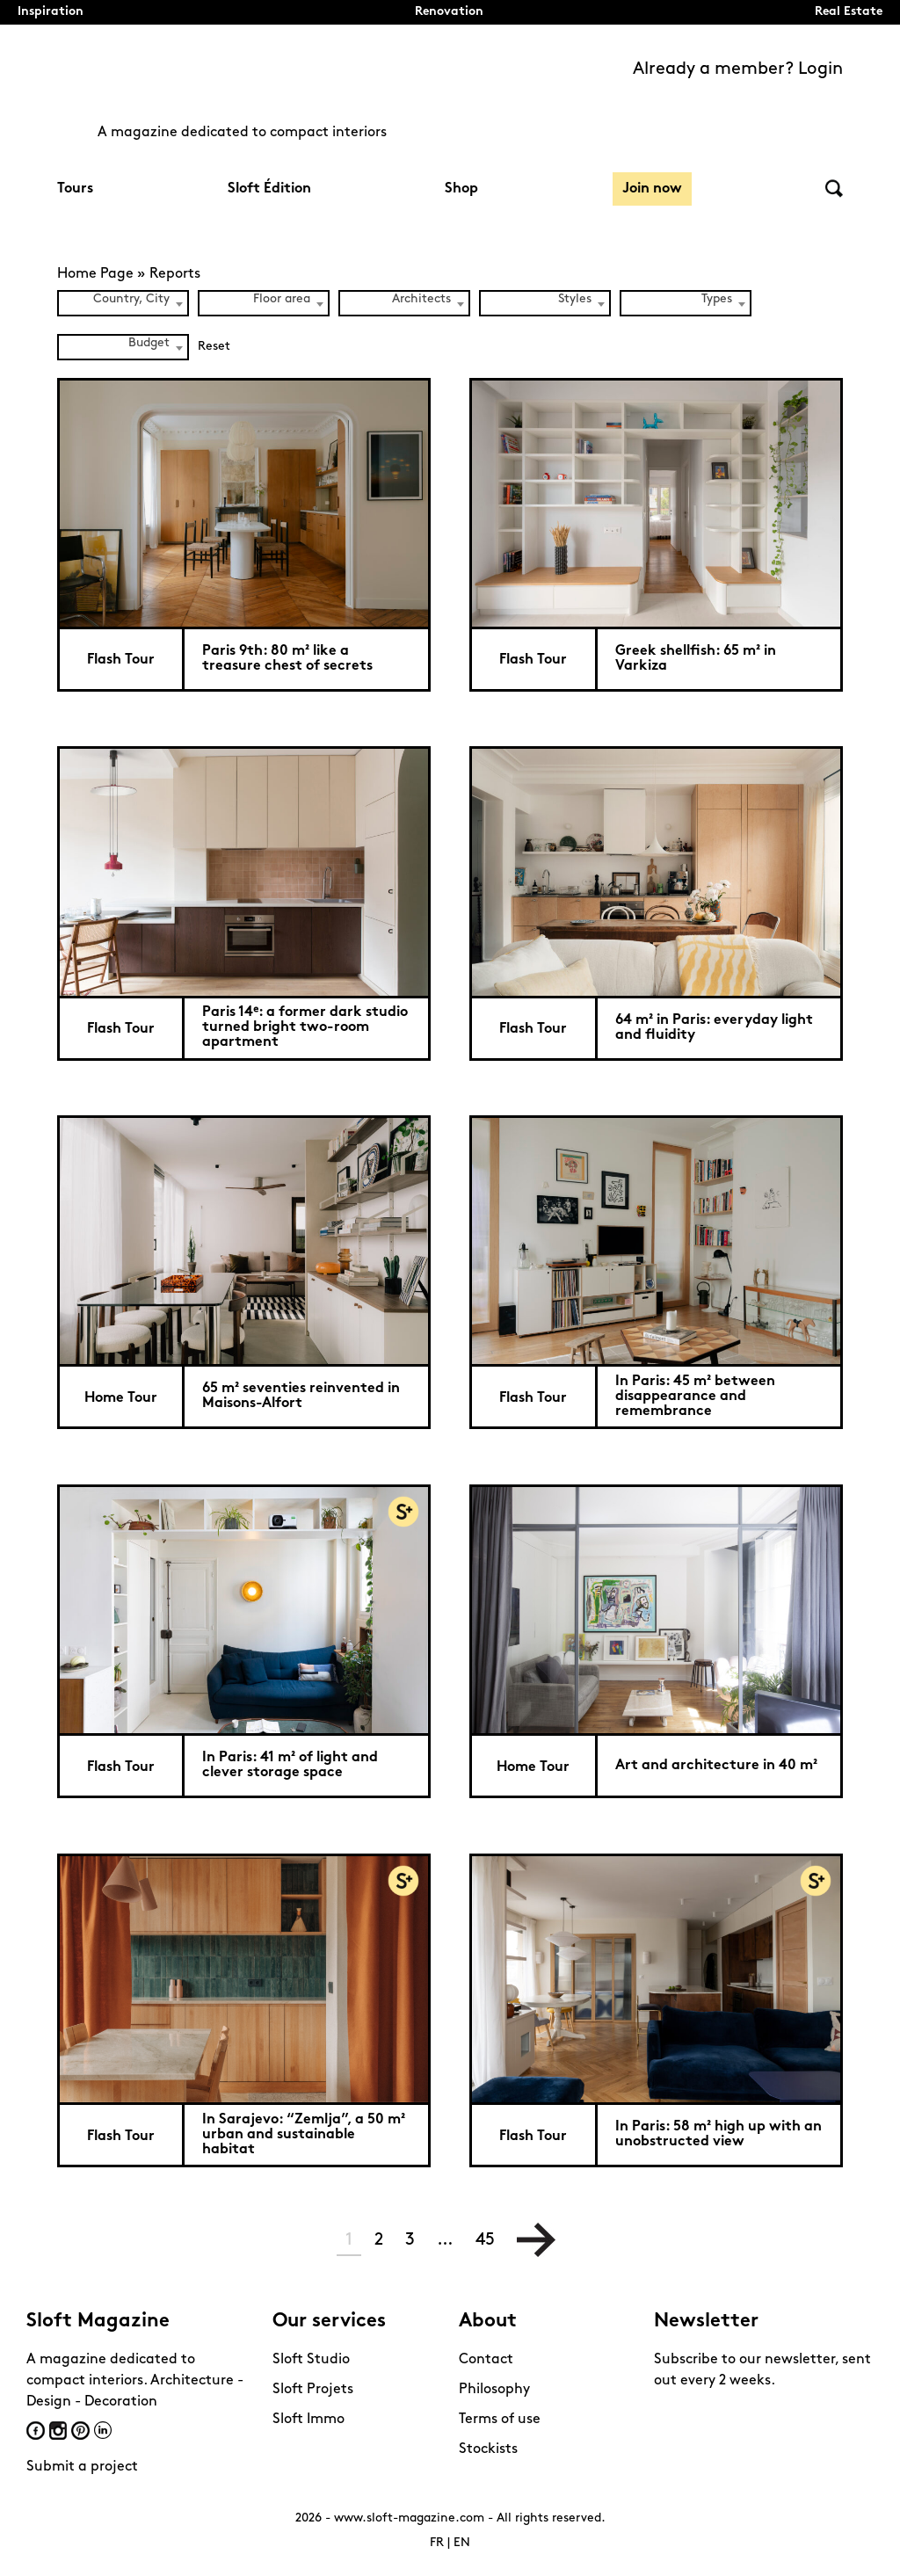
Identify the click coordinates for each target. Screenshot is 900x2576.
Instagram (58, 2430)
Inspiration (50, 11)
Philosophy (494, 2390)
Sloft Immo (308, 2420)
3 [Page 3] (410, 2240)
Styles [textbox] (575, 299)
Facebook (35, 2430)
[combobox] (123, 303)
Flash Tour (121, 660)
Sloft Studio (311, 2360)
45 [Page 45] (485, 2240)
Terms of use (500, 2420)
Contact (486, 2360)
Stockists (488, 2449)
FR (437, 2543)
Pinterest (80, 2430)
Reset (214, 346)
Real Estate (848, 11)
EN (462, 2543)
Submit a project (82, 2467)
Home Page (95, 274)
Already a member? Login (738, 69)
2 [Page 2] (378, 2240)
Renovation (449, 11)
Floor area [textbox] (281, 299)
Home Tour (120, 1398)
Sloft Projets (312, 2390)
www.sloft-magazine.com (409, 2518)
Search (834, 188)
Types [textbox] (716, 299)
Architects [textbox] (421, 299)
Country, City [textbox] (131, 299)
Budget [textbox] (149, 343)
